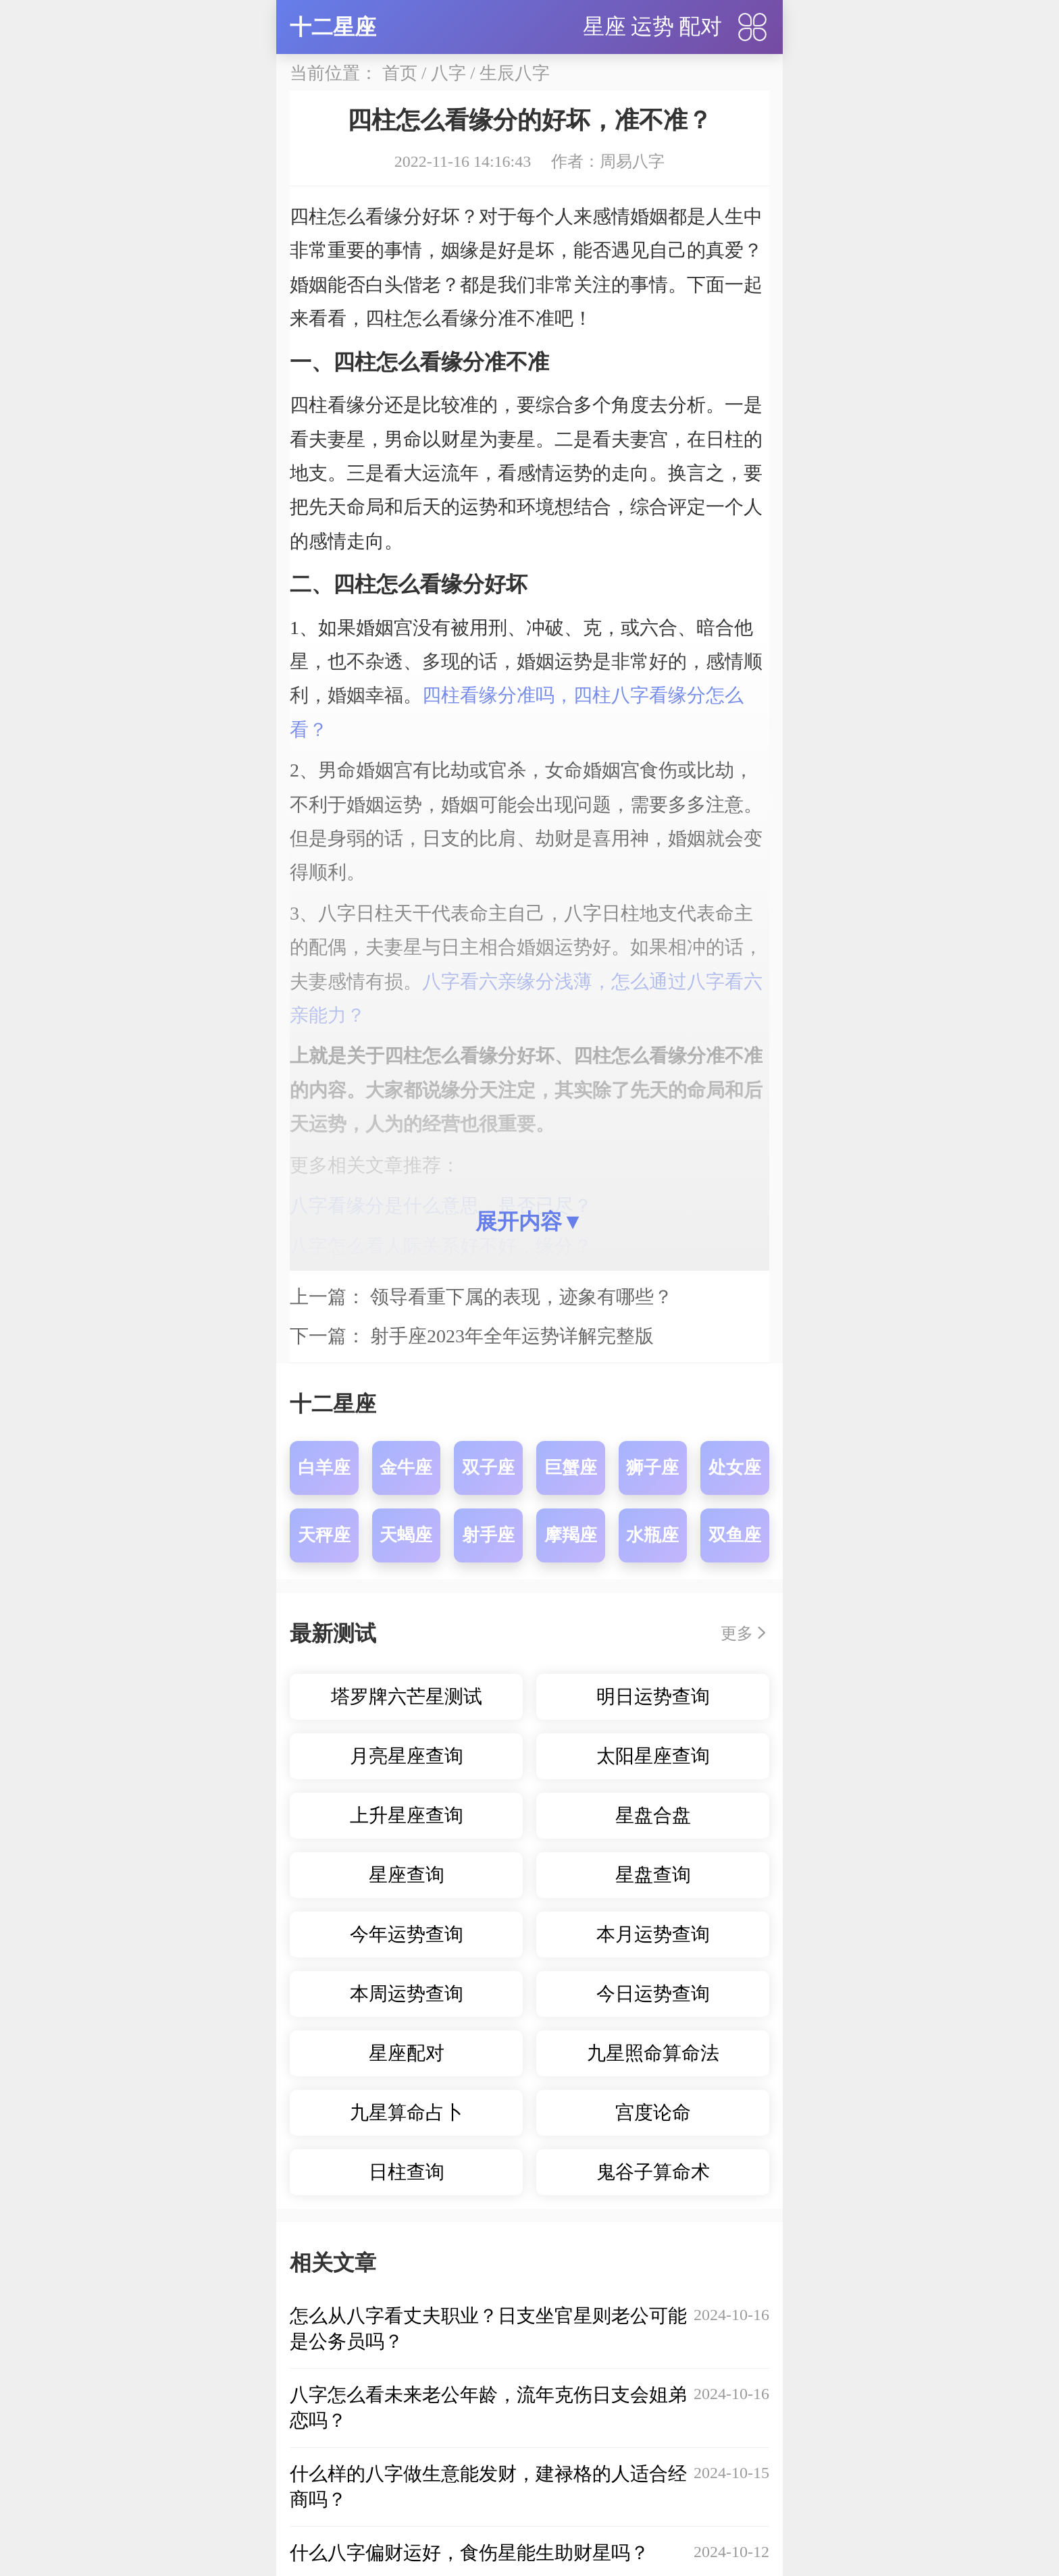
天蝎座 (406, 1535)
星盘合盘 (653, 1815)
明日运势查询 (653, 1696)
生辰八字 (515, 73)
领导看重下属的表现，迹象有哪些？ (521, 1296)
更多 (737, 1633)
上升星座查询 (406, 1815)
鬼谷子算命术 (653, 2171)
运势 (652, 26)
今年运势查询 (406, 1934)
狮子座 (652, 1467)
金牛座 (406, 1467)
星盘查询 (653, 1874)
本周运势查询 (406, 1993)
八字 (448, 73)
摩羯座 (570, 1535)
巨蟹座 (570, 1467)
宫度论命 (653, 2112)
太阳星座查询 (653, 1755)
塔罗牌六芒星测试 (406, 1696)
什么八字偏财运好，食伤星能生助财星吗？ (469, 2552)
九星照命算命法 (653, 2053)
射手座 (488, 1535)
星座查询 (406, 1874)
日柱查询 (406, 2171)
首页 (399, 73)
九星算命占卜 (406, 2112)
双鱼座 (734, 1535)
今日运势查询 (653, 1993)
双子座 (488, 1467)
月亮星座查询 (406, 1755)
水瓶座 (652, 1535)
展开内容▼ (529, 1221)
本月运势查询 (653, 1934)
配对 (700, 26)
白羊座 (324, 1467)
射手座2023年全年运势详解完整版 (512, 1335)
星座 (604, 26)
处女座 (734, 1467)
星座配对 (406, 2053)
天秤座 (324, 1535)
